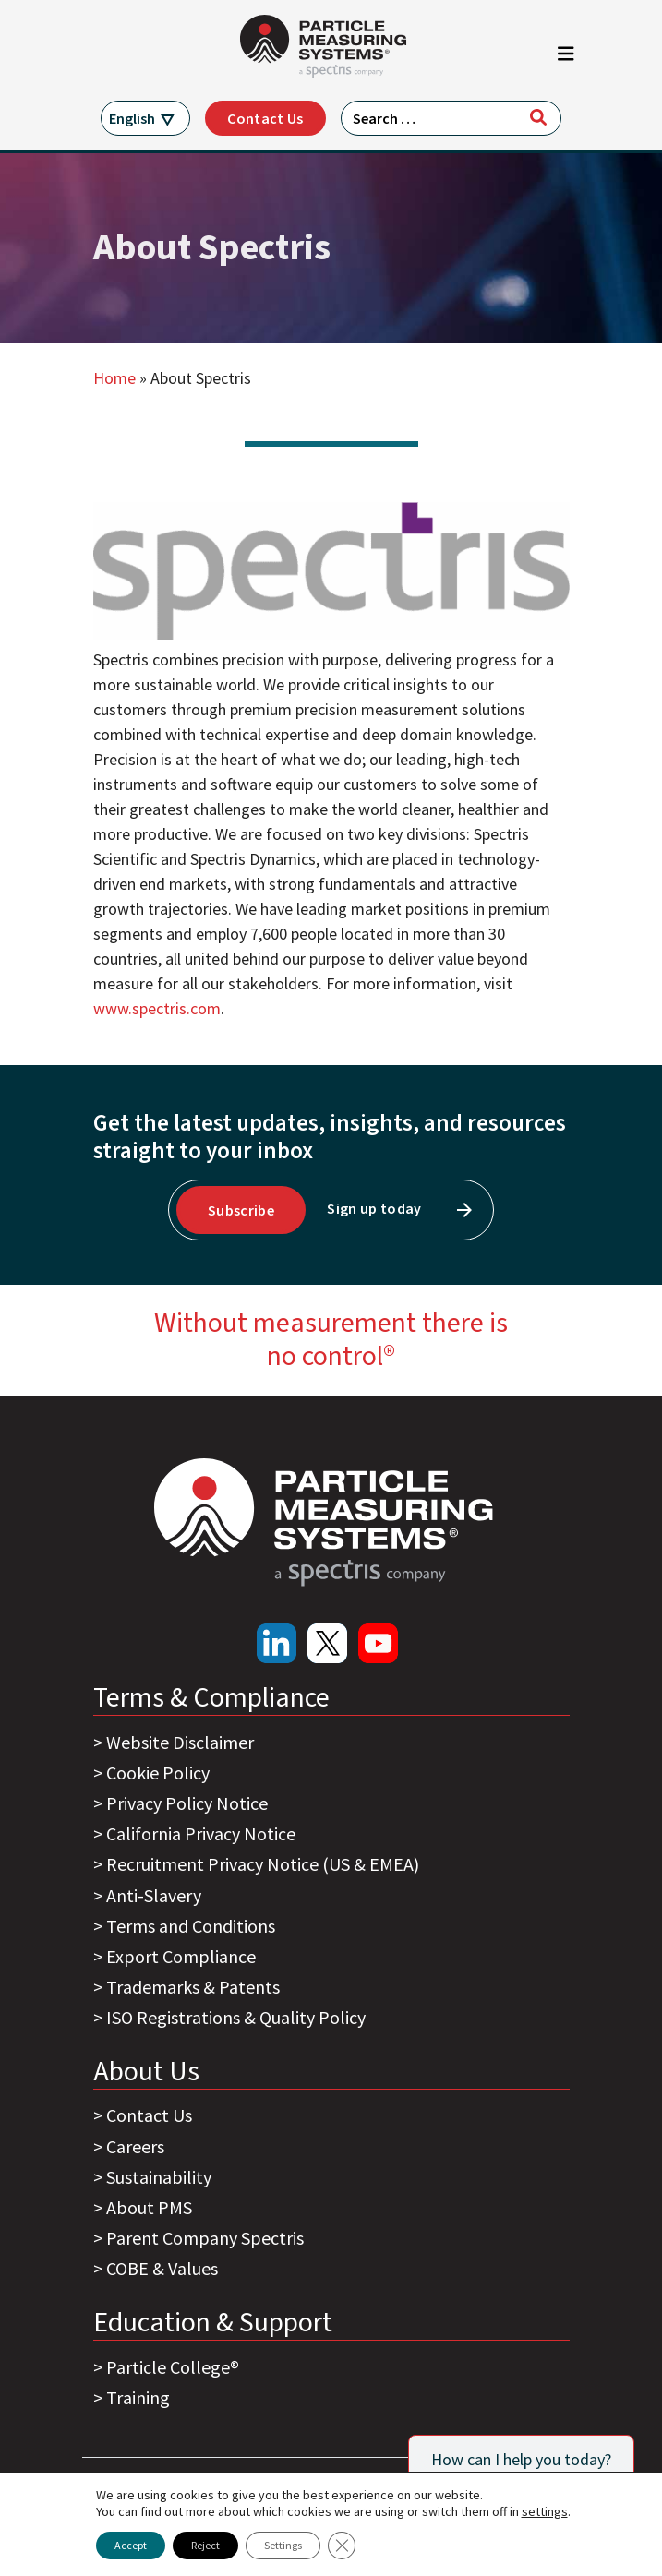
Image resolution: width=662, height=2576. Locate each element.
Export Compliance (181, 1956)
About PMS (149, 2207)
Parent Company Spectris (205, 2237)
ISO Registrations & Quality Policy (236, 2017)
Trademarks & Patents (193, 1986)
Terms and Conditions (190, 1925)
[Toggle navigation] (566, 58)
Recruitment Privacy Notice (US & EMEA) (262, 1863)
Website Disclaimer (180, 1742)
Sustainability (158, 2176)
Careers (135, 2146)
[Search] (538, 117)
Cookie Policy (158, 1772)
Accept (130, 2545)
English (132, 118)
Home (114, 378)
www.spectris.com (157, 1008)
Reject (205, 2545)
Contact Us (265, 118)
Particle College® (172, 2366)
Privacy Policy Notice (187, 1803)
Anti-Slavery (153, 1895)
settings (545, 2511)
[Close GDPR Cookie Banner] (341, 2545)
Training (138, 2397)
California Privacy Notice (200, 1833)
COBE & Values (162, 2268)
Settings (283, 2545)
